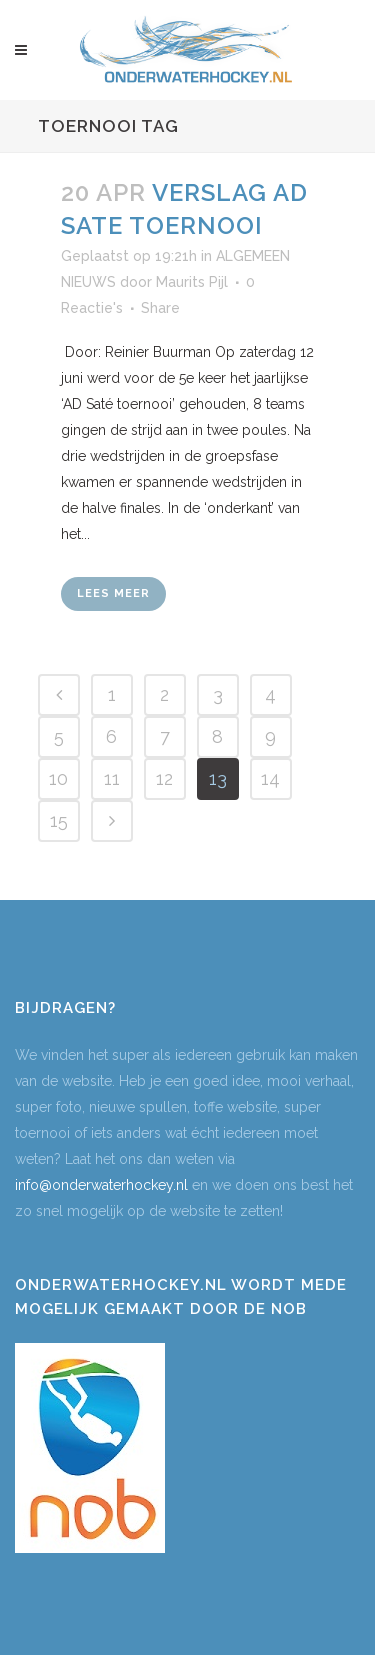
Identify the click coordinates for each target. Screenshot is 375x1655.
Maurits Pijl (192, 282)
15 (59, 820)
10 (58, 778)
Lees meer (113, 593)
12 (164, 778)
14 (270, 778)
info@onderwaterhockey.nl (101, 1185)
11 (112, 778)
